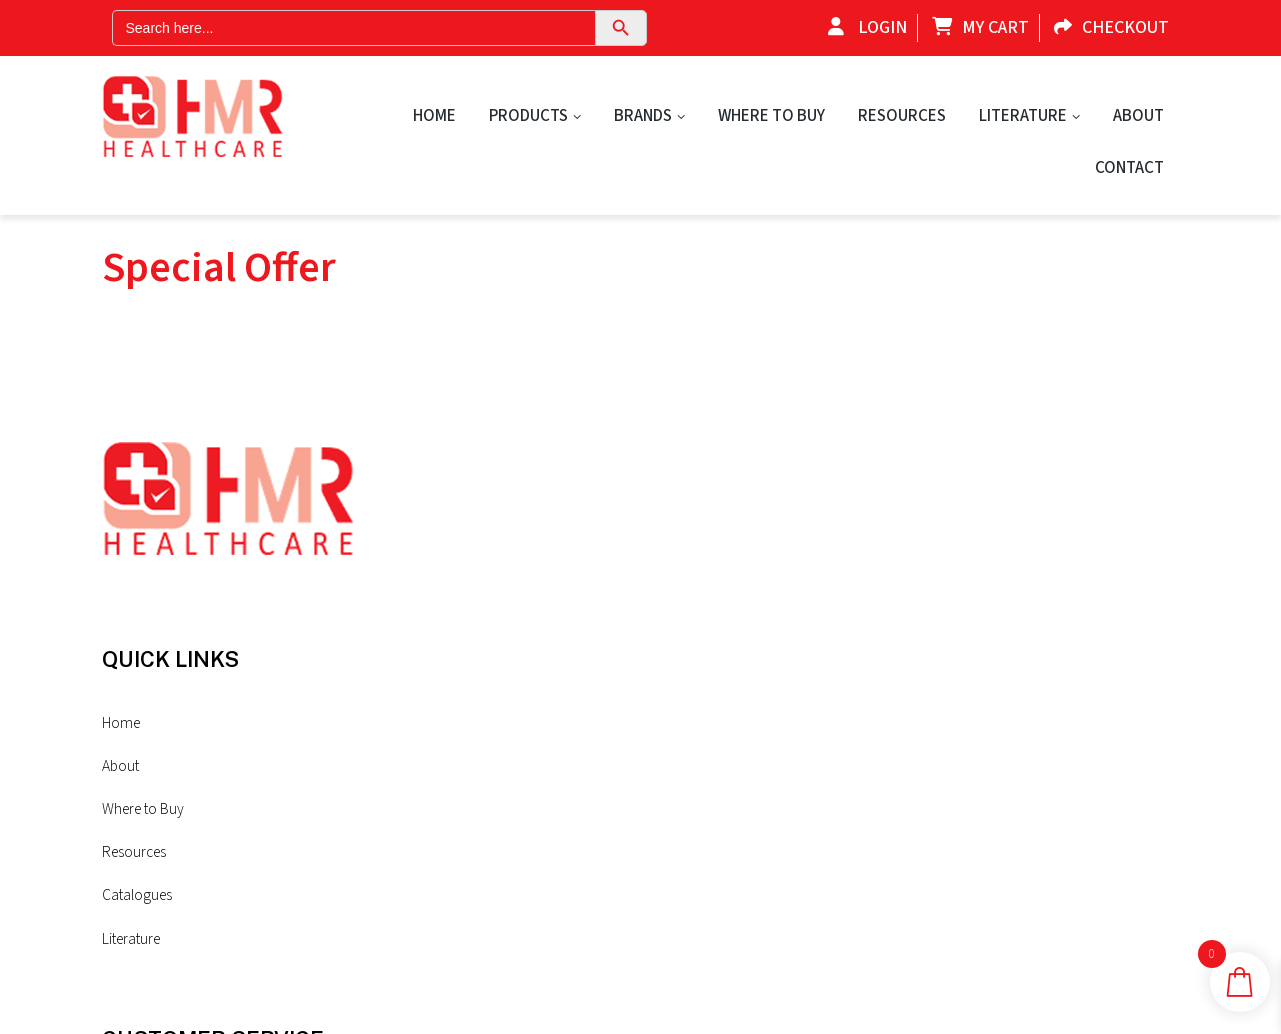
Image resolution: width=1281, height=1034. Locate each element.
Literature (1023, 116)
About (1138, 116)
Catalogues (417, 762)
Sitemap (600, 745)
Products (528, 116)
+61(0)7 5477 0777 (970, 692)
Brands (643, 116)
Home (434, 116)
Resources (902, 116)
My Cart (975, 27)
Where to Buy (771, 116)
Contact (1129, 168)
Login (862, 27)
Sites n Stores (509, 996)
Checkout (1106, 27)
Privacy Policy (618, 654)
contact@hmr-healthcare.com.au (974, 790)
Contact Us (610, 609)
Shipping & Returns (634, 700)
